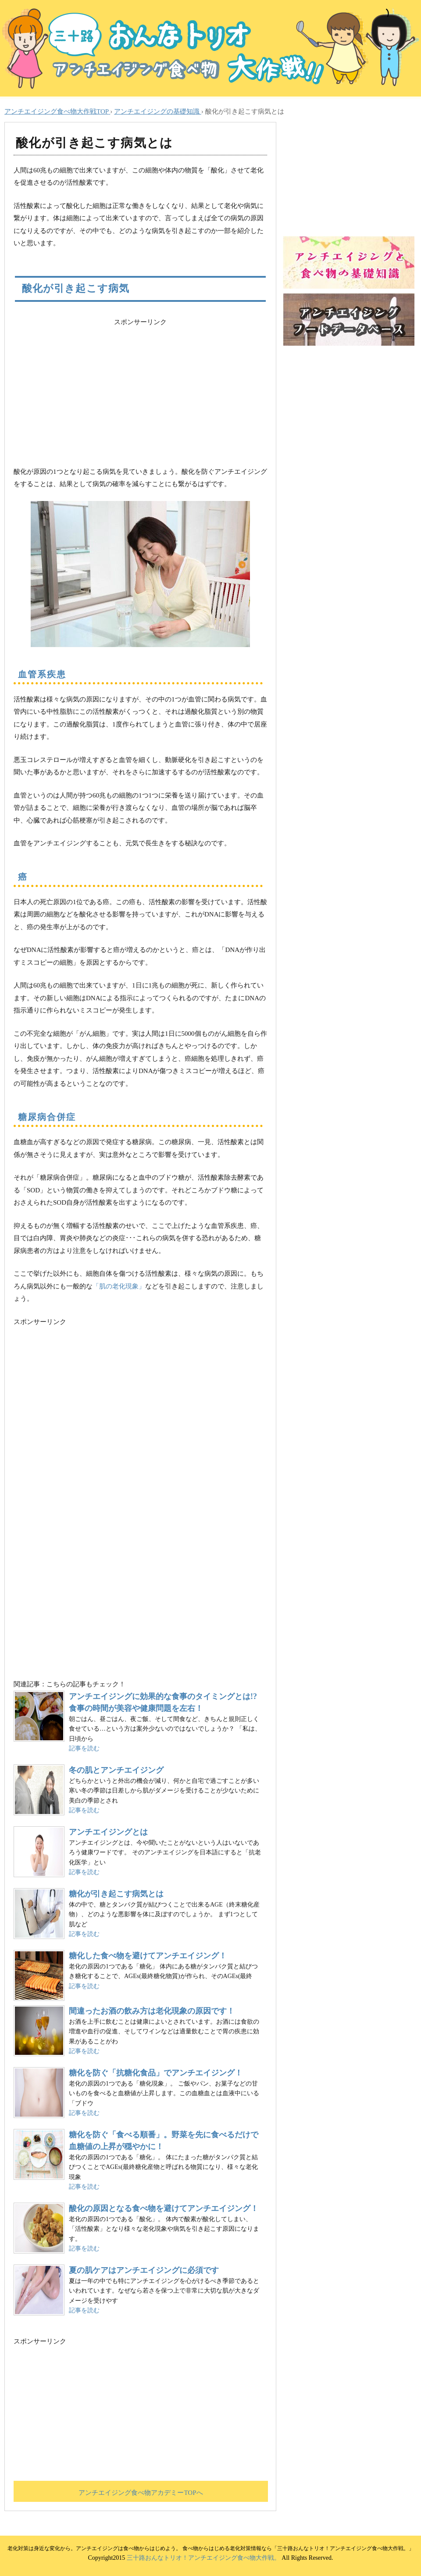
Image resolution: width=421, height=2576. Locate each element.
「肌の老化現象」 (119, 1286)
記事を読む (84, 1748)
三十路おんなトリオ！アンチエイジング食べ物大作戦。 (203, 2558)
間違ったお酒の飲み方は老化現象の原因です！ (152, 2011)
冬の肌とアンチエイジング (116, 1770)
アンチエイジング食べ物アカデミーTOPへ (140, 2492)
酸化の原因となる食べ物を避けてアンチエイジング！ (163, 2208)
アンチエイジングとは (108, 1832)
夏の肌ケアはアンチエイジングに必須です (144, 2270)
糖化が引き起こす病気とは (116, 1893)
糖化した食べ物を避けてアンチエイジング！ (148, 1955)
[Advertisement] (140, 390)
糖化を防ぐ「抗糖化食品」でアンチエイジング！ (156, 2072)
